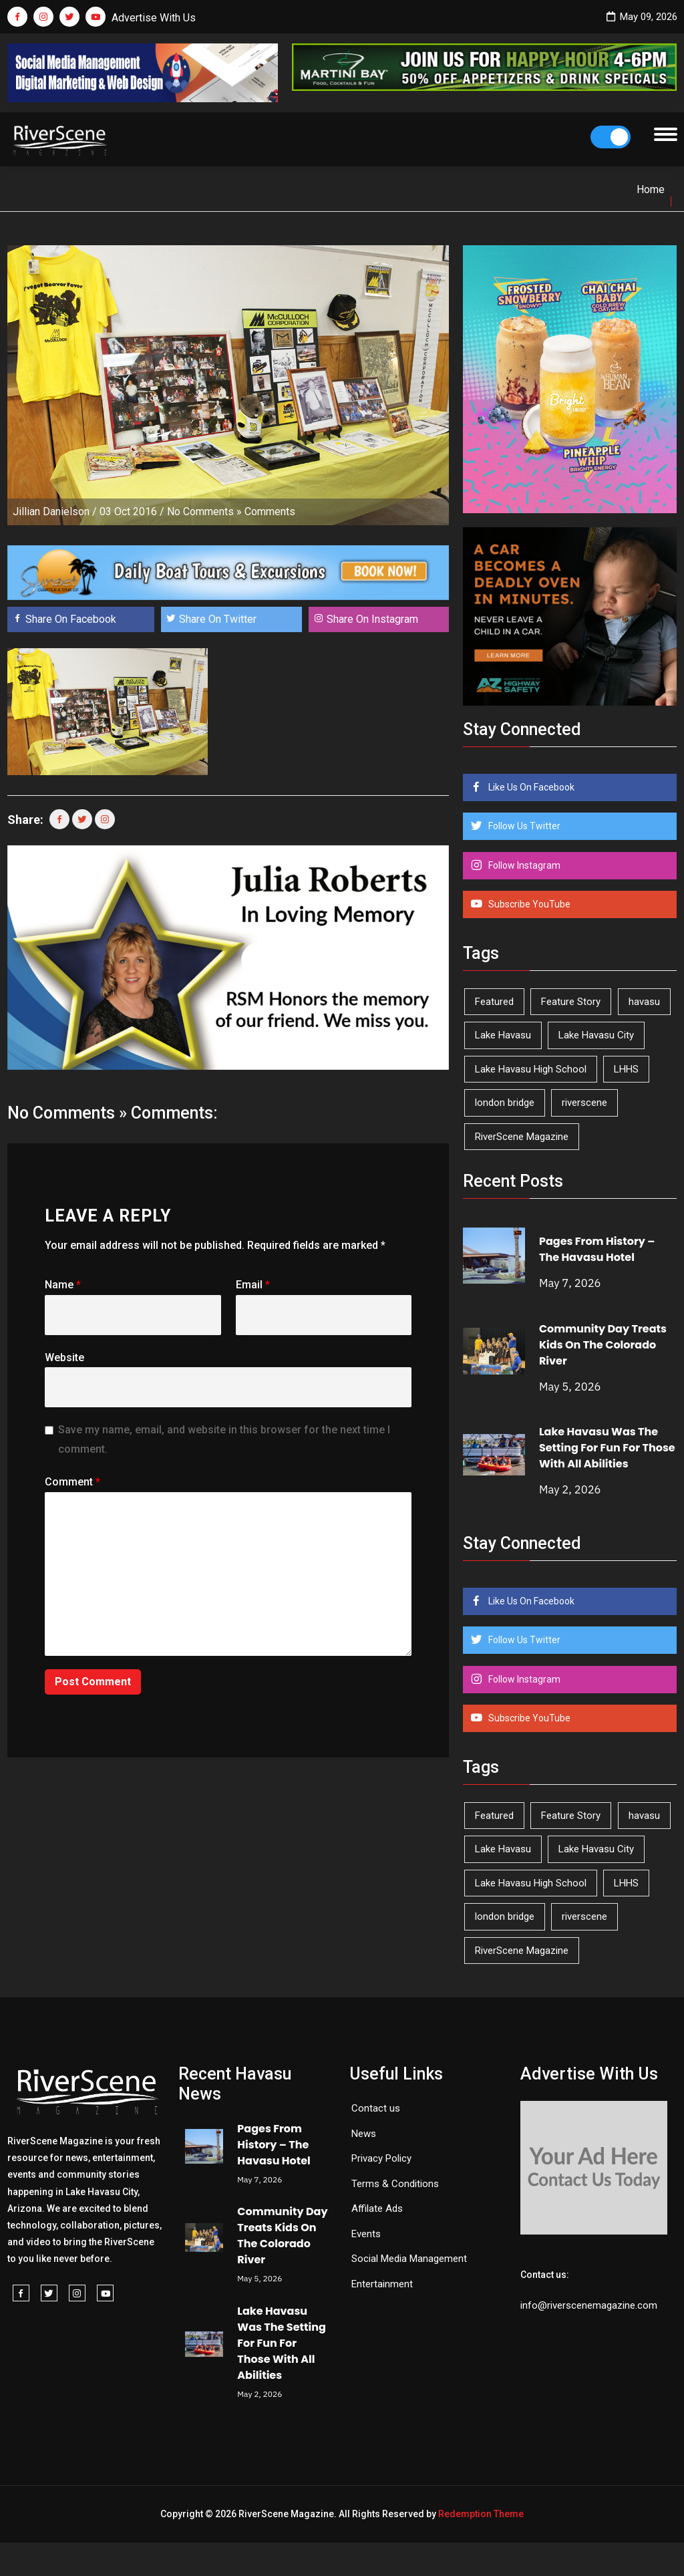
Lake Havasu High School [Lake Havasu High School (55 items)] (530, 1069)
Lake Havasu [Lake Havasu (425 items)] (503, 1035)
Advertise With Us (154, 17)
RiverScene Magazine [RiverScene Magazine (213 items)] (521, 1137)
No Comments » (204, 511)
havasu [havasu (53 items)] (644, 1002)
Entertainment (382, 2284)
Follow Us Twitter (523, 826)
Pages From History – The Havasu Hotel (597, 1249)
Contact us (375, 2108)
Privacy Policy (381, 2158)
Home (651, 189)
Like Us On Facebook (530, 787)
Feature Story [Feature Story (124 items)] (571, 1002)
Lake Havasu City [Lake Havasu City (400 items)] (596, 1035)
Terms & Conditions (395, 2184)
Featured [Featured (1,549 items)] (494, 1002)
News (363, 2134)
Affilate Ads (377, 2208)
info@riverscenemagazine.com (588, 2305)
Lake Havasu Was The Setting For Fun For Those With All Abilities (607, 1447)
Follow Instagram (523, 865)
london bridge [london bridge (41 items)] (504, 1103)
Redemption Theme (481, 2514)
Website (64, 1357)
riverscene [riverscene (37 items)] (584, 1103)
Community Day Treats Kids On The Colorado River (603, 1345)
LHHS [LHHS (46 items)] (626, 1069)
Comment (72, 1481)
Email (253, 1284)
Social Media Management (409, 2259)
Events (366, 2234)
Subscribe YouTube (528, 904)
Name (63, 1284)
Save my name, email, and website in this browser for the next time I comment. (224, 1439)
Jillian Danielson (51, 511)
